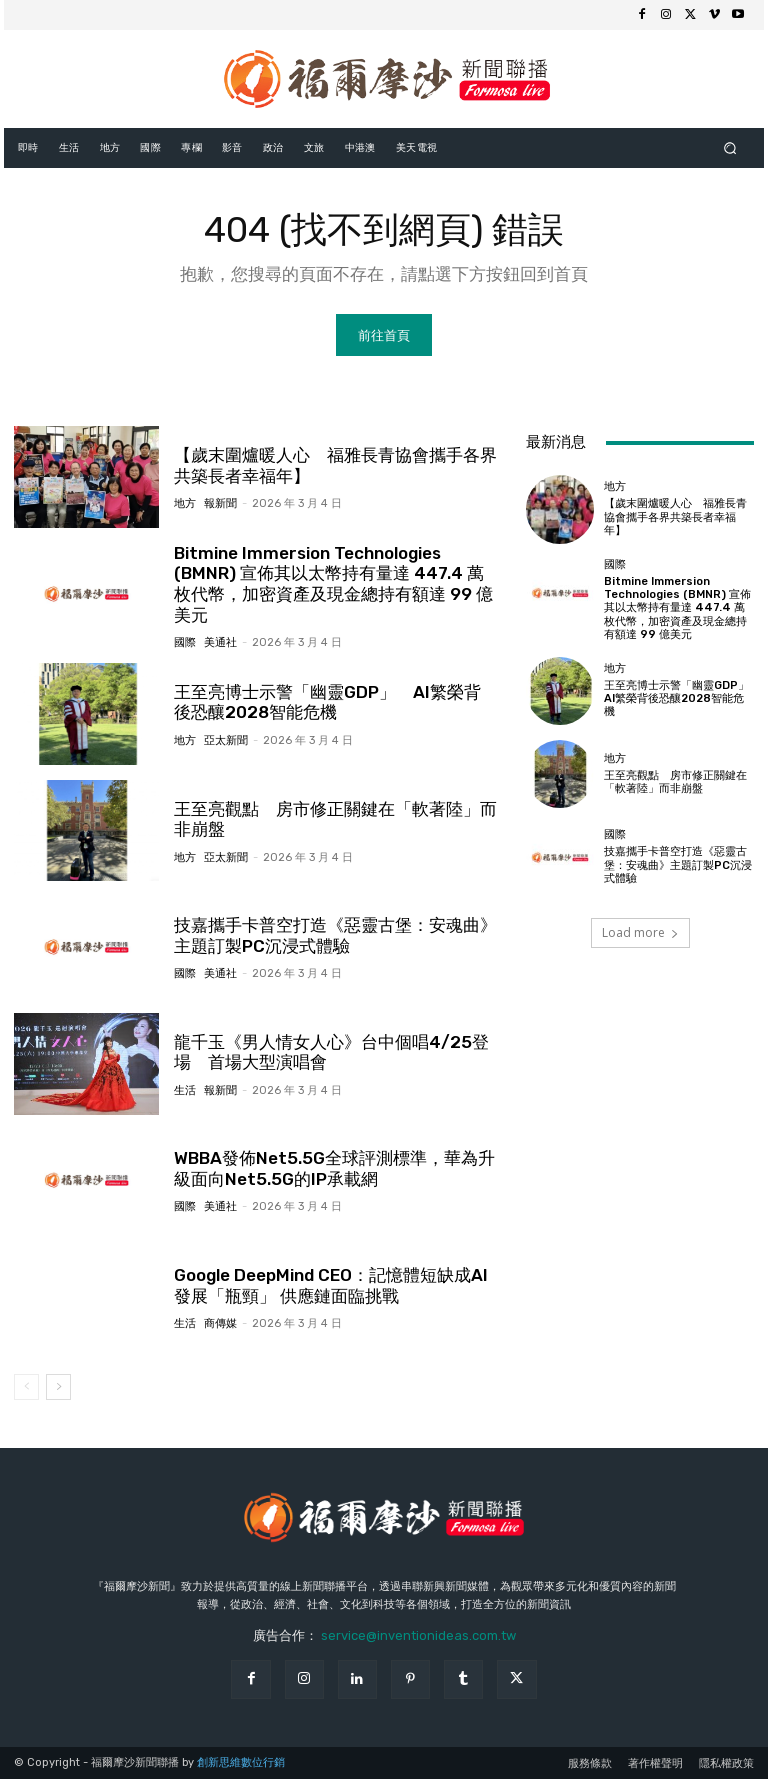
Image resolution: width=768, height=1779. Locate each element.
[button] (730, 147)
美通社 (220, 642)
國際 (185, 642)
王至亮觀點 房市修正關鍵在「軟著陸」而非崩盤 (335, 818)
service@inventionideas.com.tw (418, 1634)
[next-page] (58, 1386)
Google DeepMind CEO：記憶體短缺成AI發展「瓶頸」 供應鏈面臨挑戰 (330, 1285)
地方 (185, 503)
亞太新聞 (226, 739)
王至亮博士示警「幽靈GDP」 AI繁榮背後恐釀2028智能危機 (682, 698)
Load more (640, 931)
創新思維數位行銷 (241, 1762)
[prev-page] (26, 1386)
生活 (185, 1089)
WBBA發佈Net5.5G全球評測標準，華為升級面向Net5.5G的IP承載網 (333, 1168)
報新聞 (220, 503)
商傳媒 (220, 1322)
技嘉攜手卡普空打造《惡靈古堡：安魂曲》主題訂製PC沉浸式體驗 (335, 935)
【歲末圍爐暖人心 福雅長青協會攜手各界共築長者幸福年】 (675, 517)
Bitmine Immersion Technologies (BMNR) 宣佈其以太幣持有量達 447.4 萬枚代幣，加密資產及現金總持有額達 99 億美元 (333, 583)
